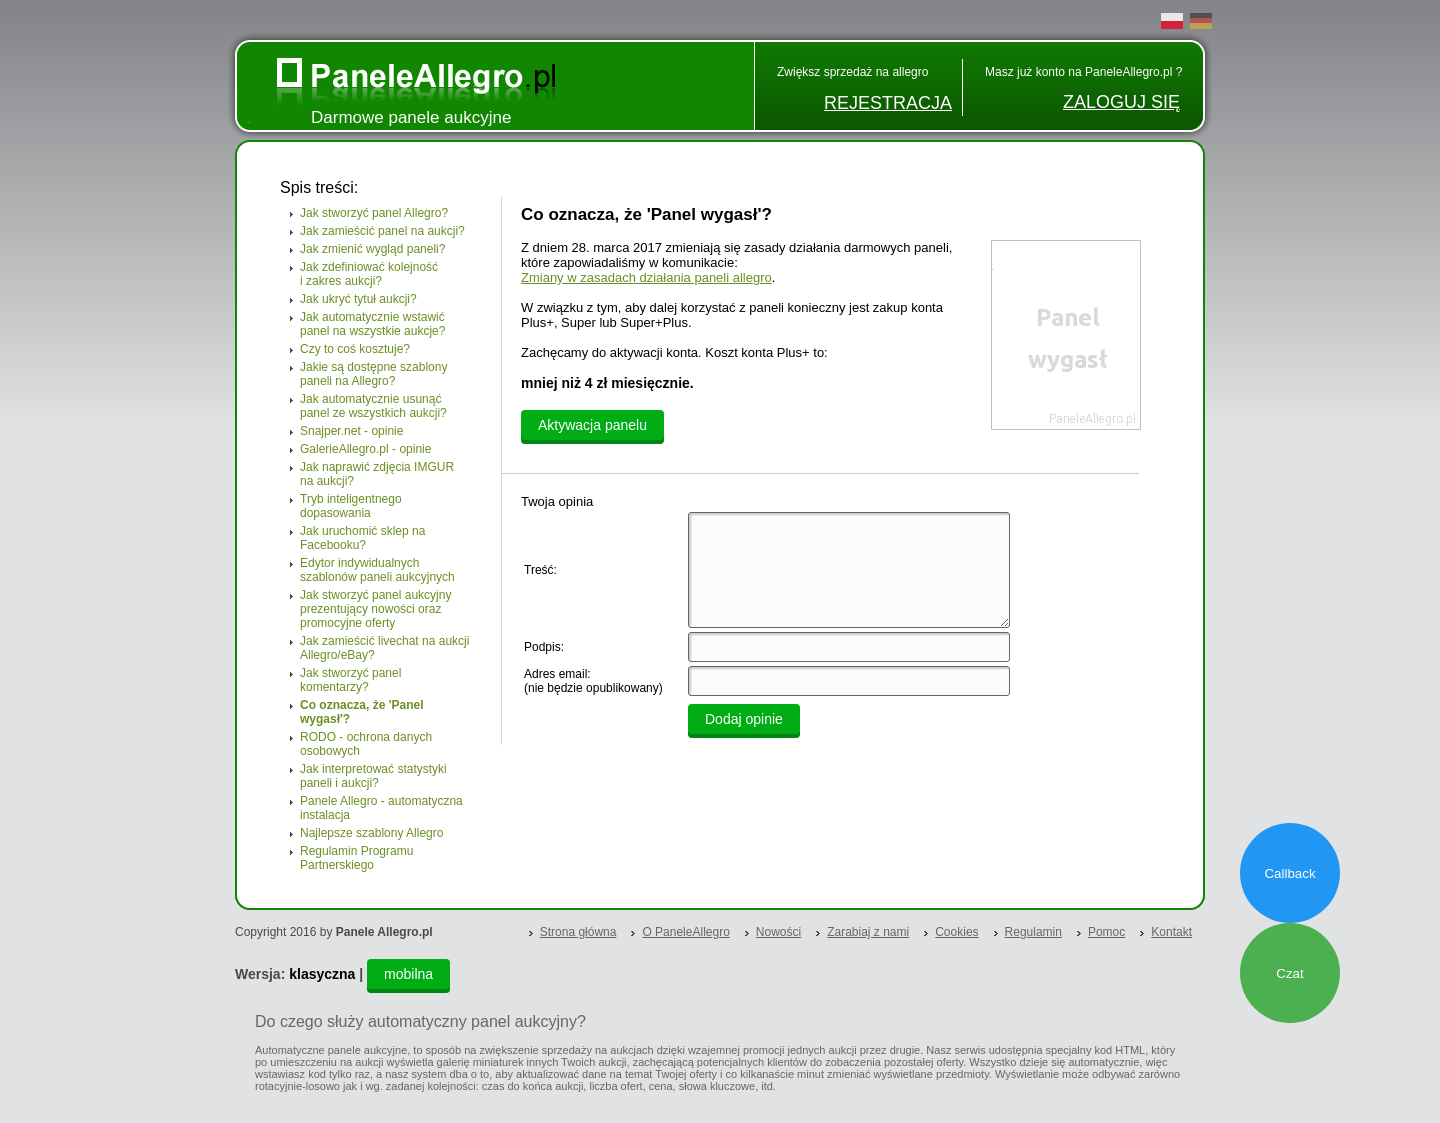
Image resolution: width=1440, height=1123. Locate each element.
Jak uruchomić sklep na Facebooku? (362, 538)
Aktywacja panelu (592, 425)
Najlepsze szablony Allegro (371, 833)
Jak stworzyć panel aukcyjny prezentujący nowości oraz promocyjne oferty (375, 609)
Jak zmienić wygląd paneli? (372, 249)
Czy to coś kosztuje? (355, 349)
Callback (1289, 873)
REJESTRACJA (888, 103)
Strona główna (578, 932)
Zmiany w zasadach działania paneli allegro (646, 277)
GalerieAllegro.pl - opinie (365, 449)
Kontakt (1171, 932)
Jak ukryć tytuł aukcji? (358, 299)
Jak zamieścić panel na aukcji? (382, 231)
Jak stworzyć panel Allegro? (374, 213)
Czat (1289, 973)
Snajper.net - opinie (351, 431)
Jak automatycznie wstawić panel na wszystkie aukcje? (372, 324)
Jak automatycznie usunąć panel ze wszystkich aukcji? (373, 406)
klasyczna (322, 974)
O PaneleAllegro (685, 932)
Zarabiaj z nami (868, 932)
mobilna (408, 974)
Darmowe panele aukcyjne (411, 117)
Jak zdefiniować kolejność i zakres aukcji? (369, 274)
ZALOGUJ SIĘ (1121, 102)
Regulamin (1033, 932)
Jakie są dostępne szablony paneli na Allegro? (373, 374)
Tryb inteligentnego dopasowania (351, 506)
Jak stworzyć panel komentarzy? (350, 680)
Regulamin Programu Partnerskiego (356, 858)
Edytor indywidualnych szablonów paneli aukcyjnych (377, 570)
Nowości (778, 932)
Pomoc (1106, 932)
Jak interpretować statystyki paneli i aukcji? (373, 776)
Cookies (956, 932)
